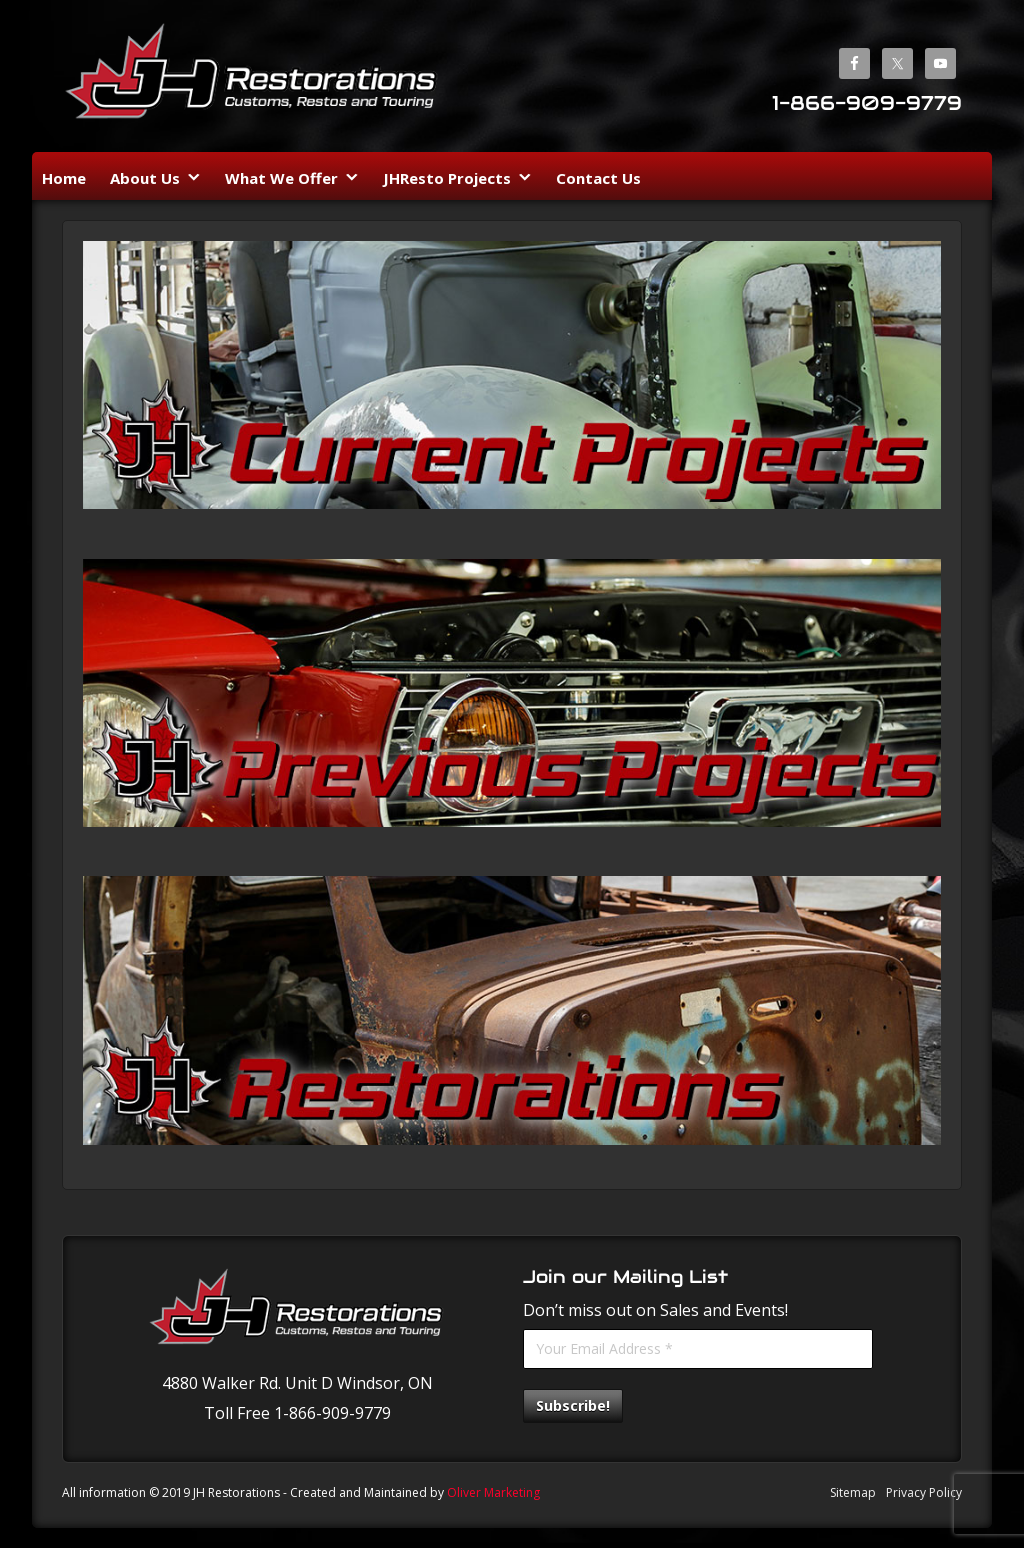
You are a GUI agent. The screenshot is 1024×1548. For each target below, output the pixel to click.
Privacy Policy (924, 1492)
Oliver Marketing (493, 1492)
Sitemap (853, 1492)
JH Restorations (252, 78)
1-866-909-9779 (867, 103)
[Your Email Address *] (698, 1349)
